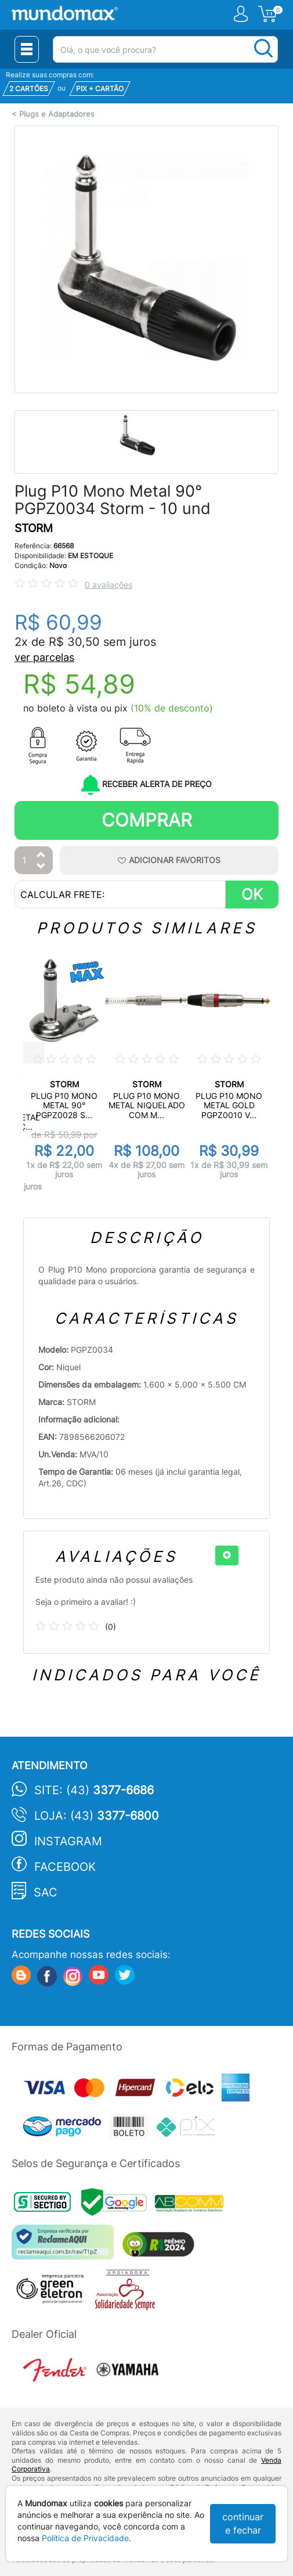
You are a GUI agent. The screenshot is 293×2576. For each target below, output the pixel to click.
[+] (226, 1555)
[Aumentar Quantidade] (41, 855)
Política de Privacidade (85, 2538)
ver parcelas (44, 657)
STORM (34, 528)
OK (252, 894)
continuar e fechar (242, 2523)
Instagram (68, 1841)
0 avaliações (108, 585)
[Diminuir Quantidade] (41, 867)
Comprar (147, 820)
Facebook (65, 1867)
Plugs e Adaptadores (57, 114)
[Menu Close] (27, 49)
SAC (45, 1892)
